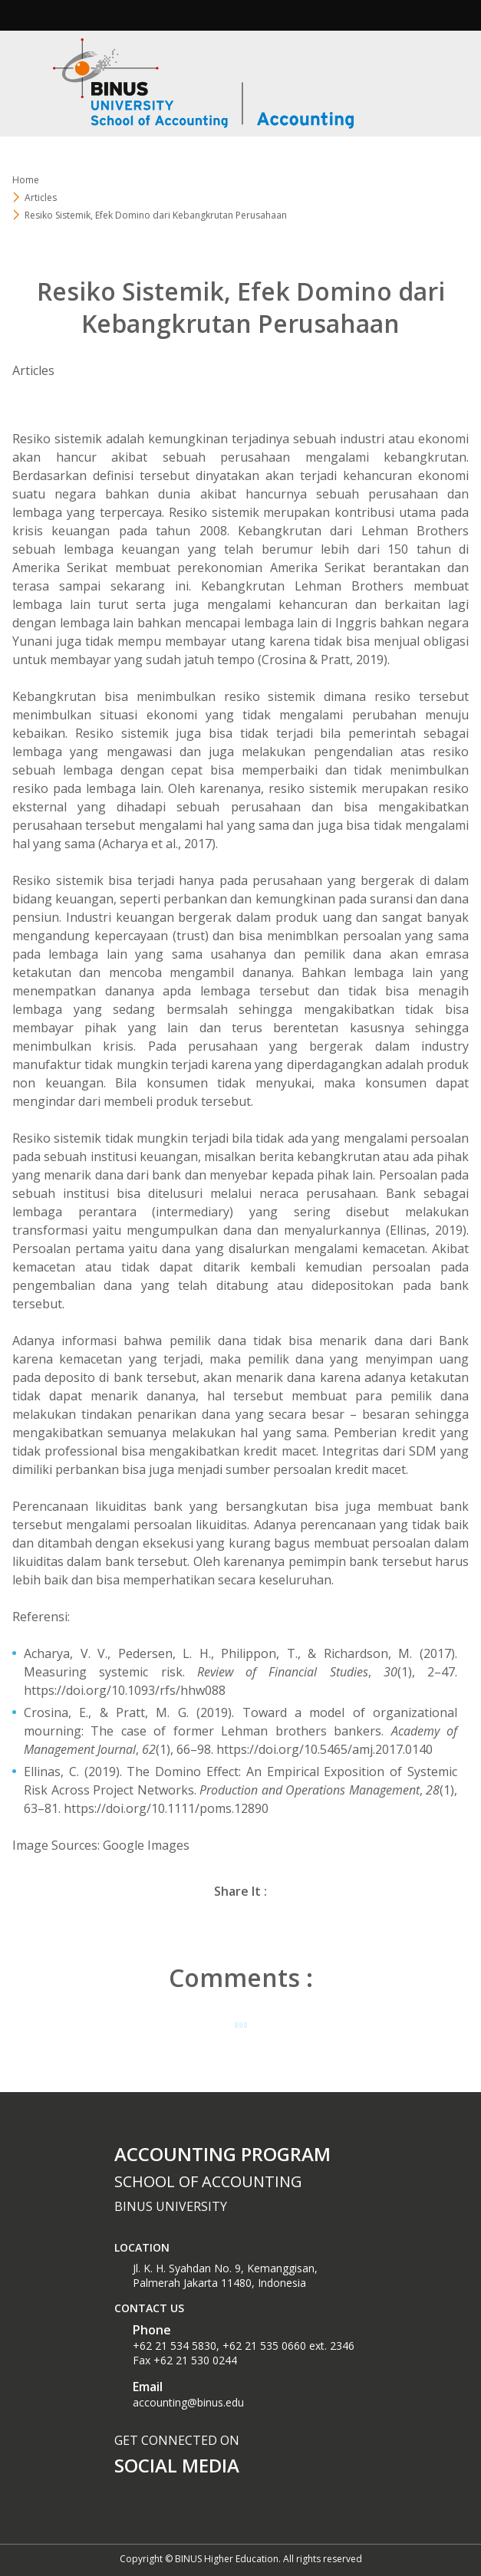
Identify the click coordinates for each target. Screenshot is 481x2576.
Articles (41, 197)
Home (25, 179)
